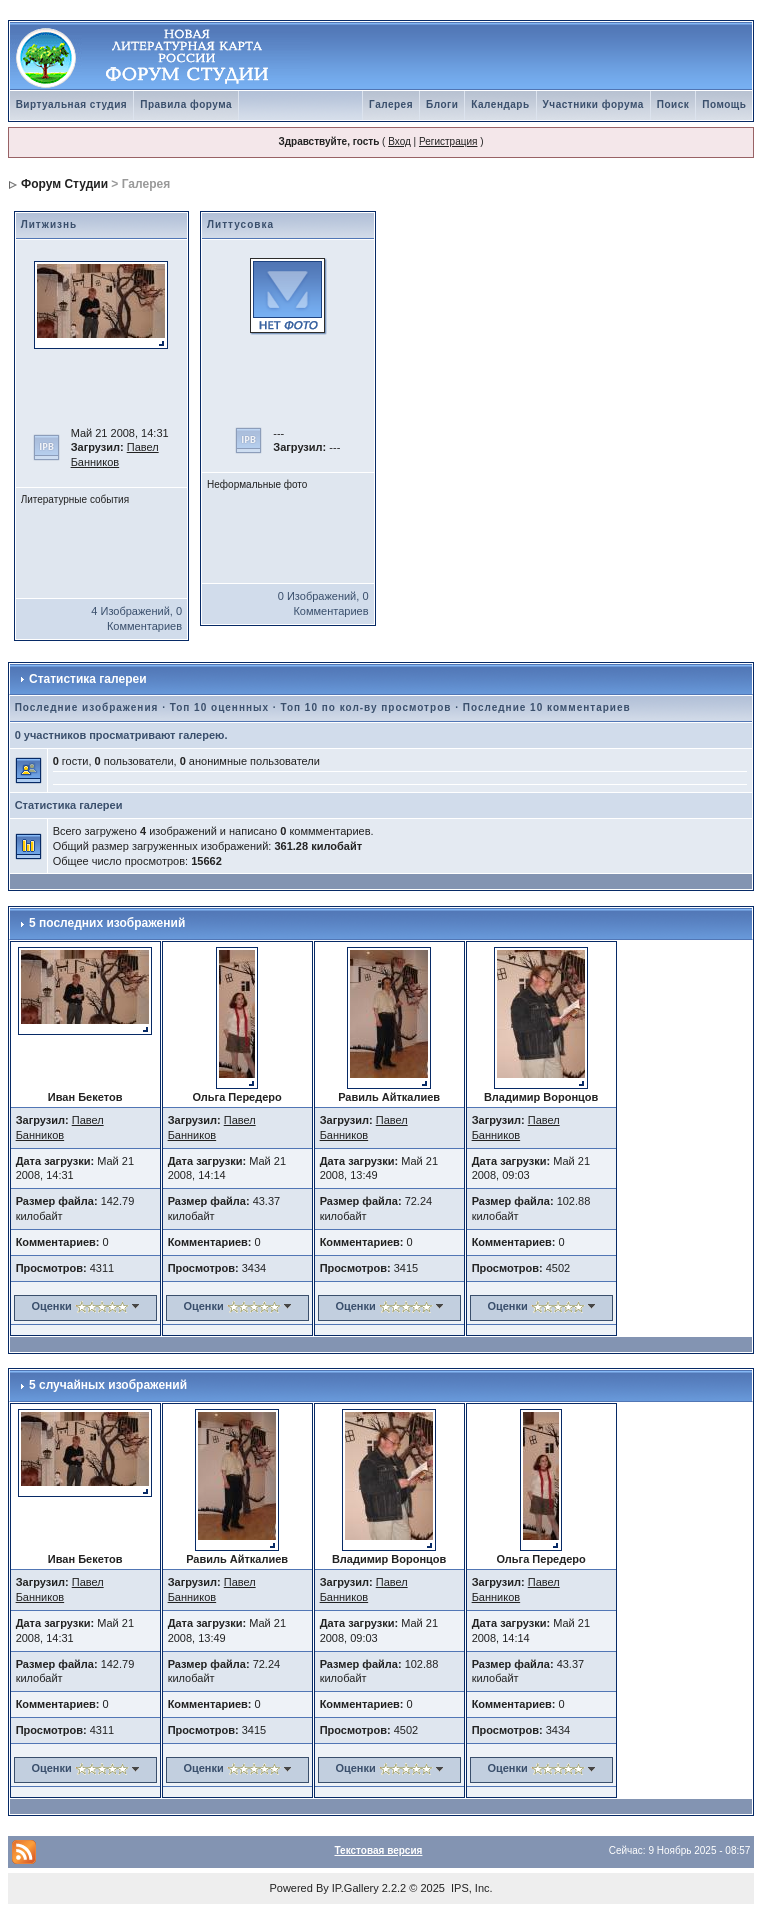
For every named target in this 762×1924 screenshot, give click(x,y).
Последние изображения (87, 707)
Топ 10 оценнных (219, 707)
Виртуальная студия (72, 104)
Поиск (673, 104)
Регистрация (448, 141)
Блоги (442, 104)
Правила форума (186, 104)
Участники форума (593, 104)
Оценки (51, 1306)
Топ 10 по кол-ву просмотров (365, 707)
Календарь (500, 104)
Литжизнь (49, 224)
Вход (399, 141)
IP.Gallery (355, 1888)
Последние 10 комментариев (547, 707)
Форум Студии (64, 184)
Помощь (724, 104)
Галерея (391, 104)
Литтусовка (240, 224)
